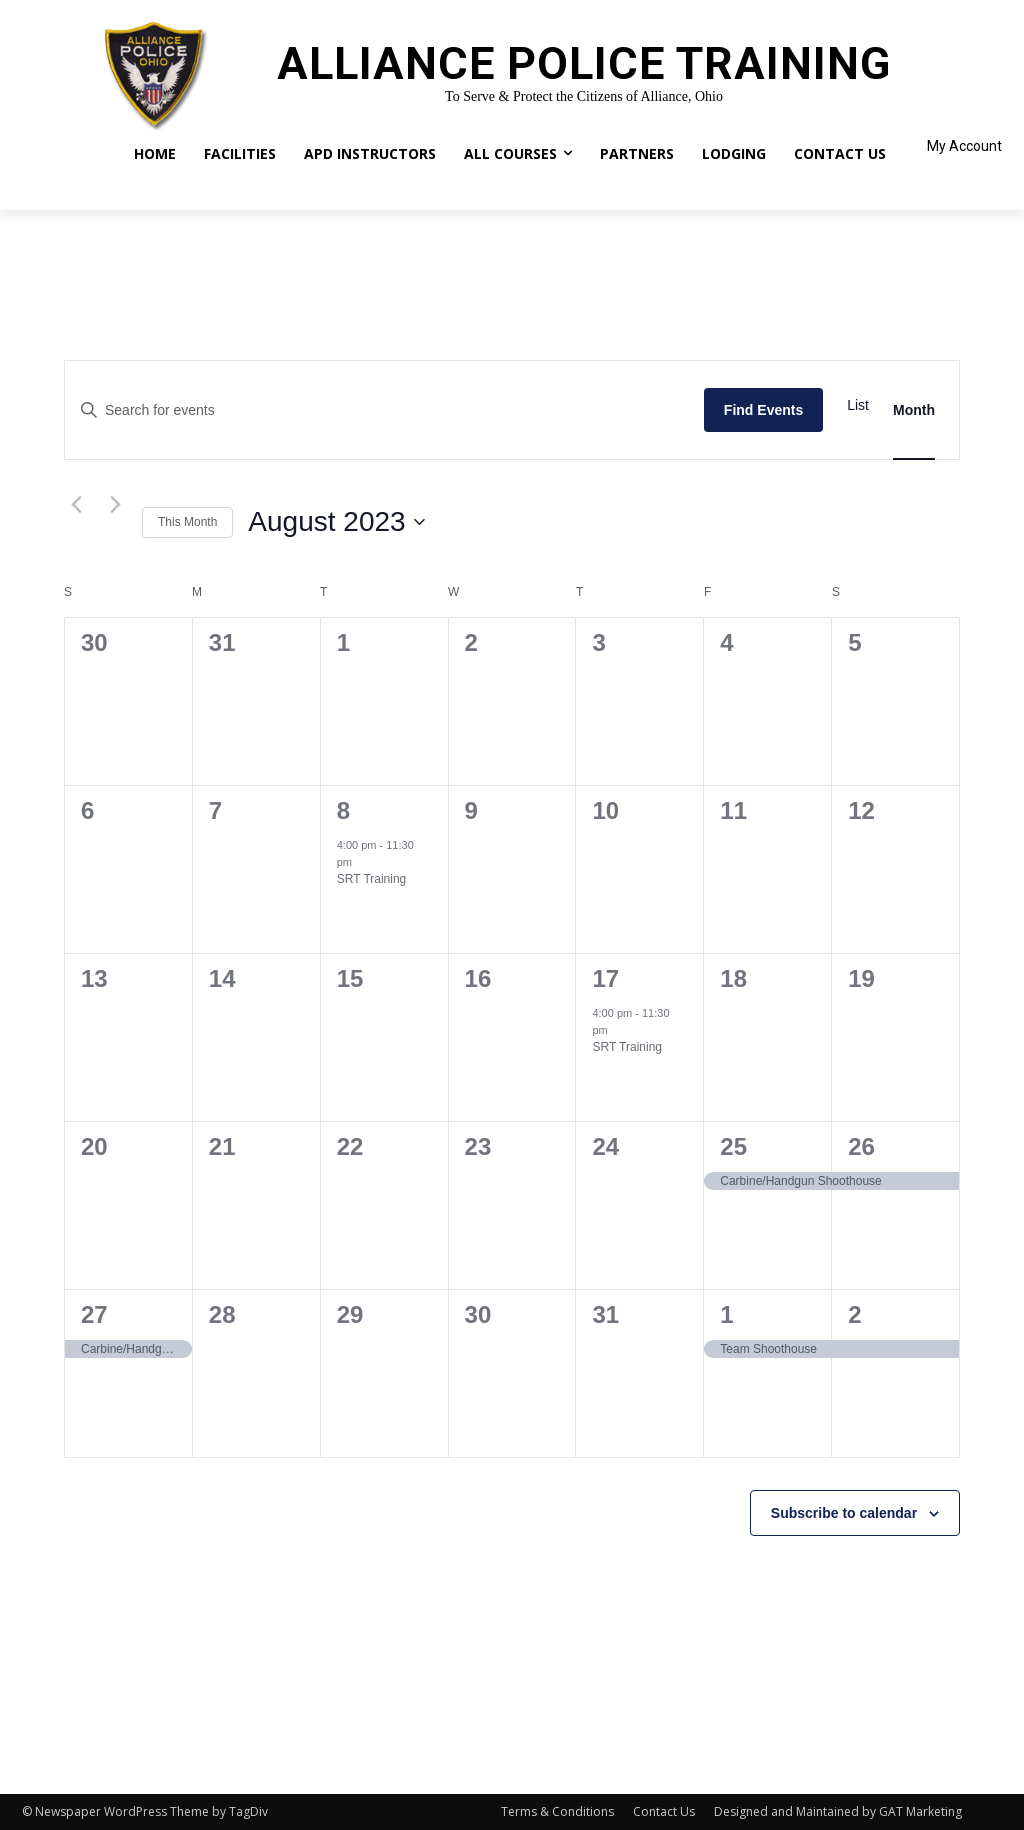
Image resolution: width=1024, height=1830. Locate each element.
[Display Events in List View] (858, 405)
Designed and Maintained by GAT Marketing (838, 1811)
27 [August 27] (94, 1314)
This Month (187, 522)
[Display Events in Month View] (914, 410)
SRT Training (372, 879)
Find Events (763, 410)
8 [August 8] (343, 810)
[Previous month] (76, 504)
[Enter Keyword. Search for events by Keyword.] (384, 410)
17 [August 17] (605, 978)
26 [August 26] (861, 1146)
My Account (964, 146)
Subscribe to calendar (844, 1513)
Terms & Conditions (557, 1811)
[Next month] (115, 504)
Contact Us (664, 1811)
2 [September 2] (854, 1314)
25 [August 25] (733, 1146)
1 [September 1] (726, 1314)
